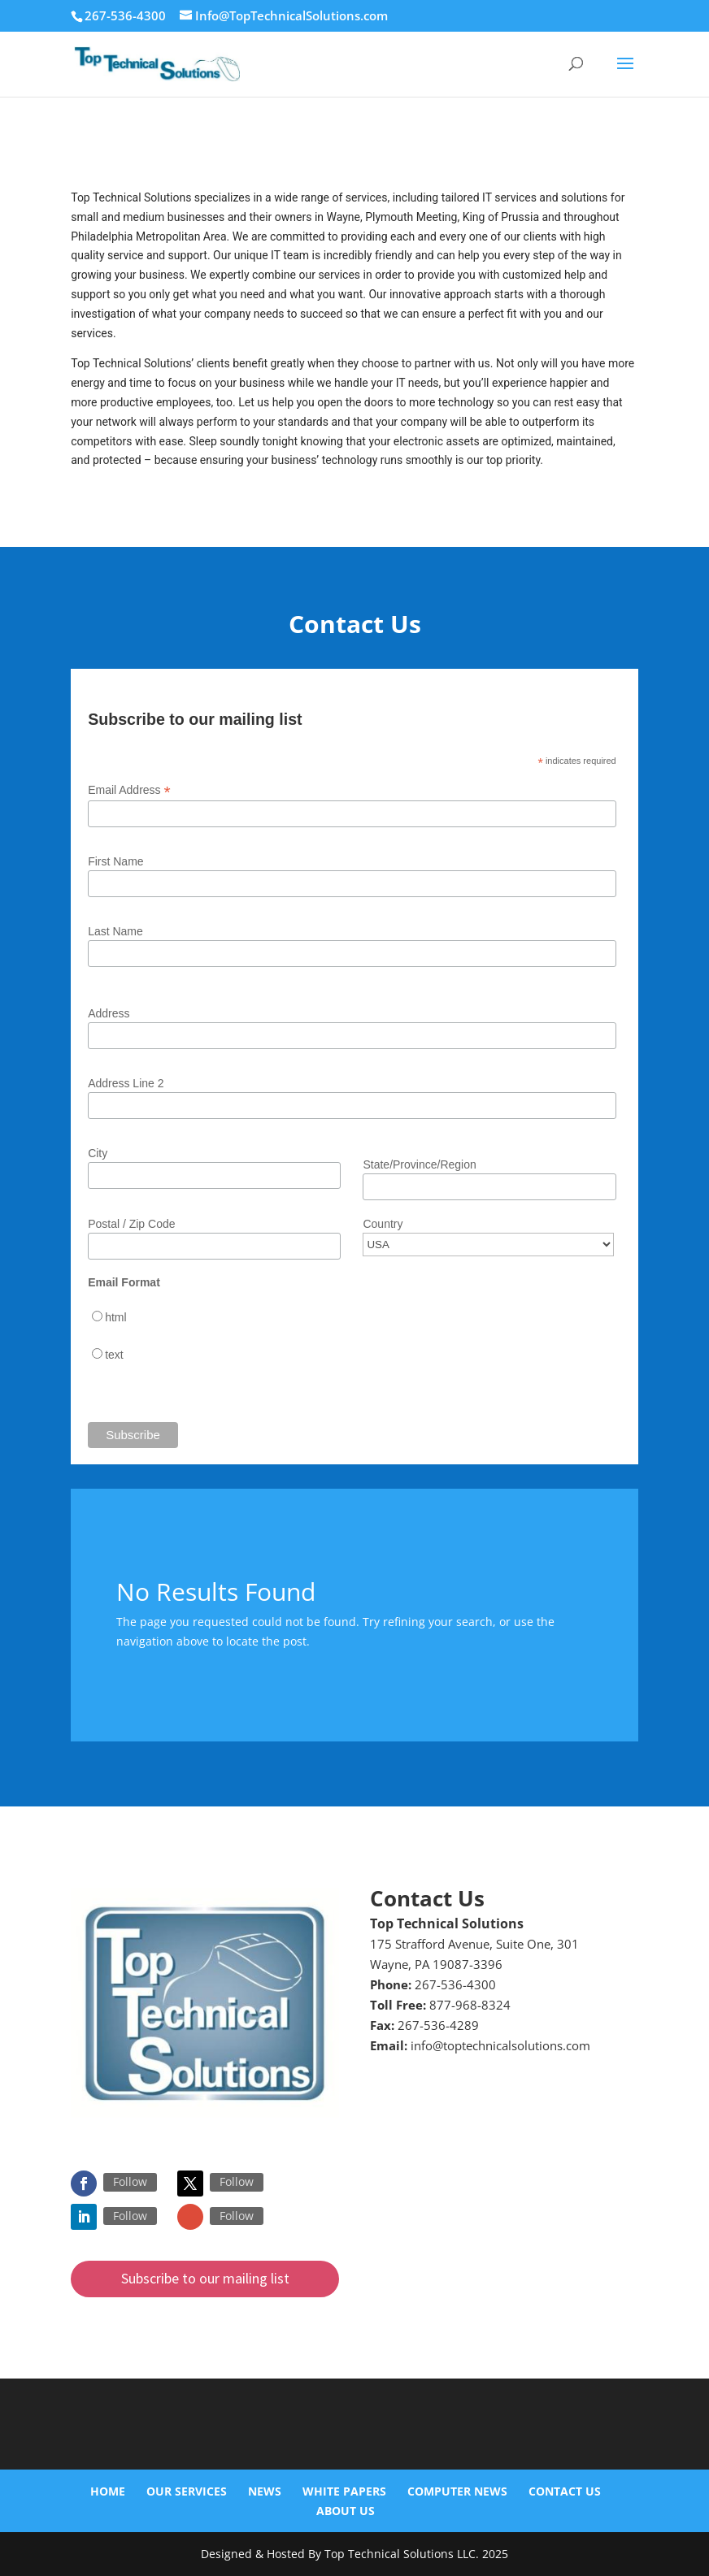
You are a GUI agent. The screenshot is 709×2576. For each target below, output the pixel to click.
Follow (130, 2181)
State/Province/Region (419, 1164)
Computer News (457, 2491)
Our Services (186, 2491)
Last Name (115, 931)
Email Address (129, 790)
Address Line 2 (125, 1083)
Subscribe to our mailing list (205, 2278)
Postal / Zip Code (131, 1223)
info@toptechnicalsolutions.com (500, 2045)
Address (108, 1013)
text (114, 1354)
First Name (115, 861)
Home (107, 2491)
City (97, 1153)
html (115, 1317)
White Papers (344, 2491)
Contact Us (564, 2491)
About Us (345, 2510)
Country (382, 1223)
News (264, 2491)
